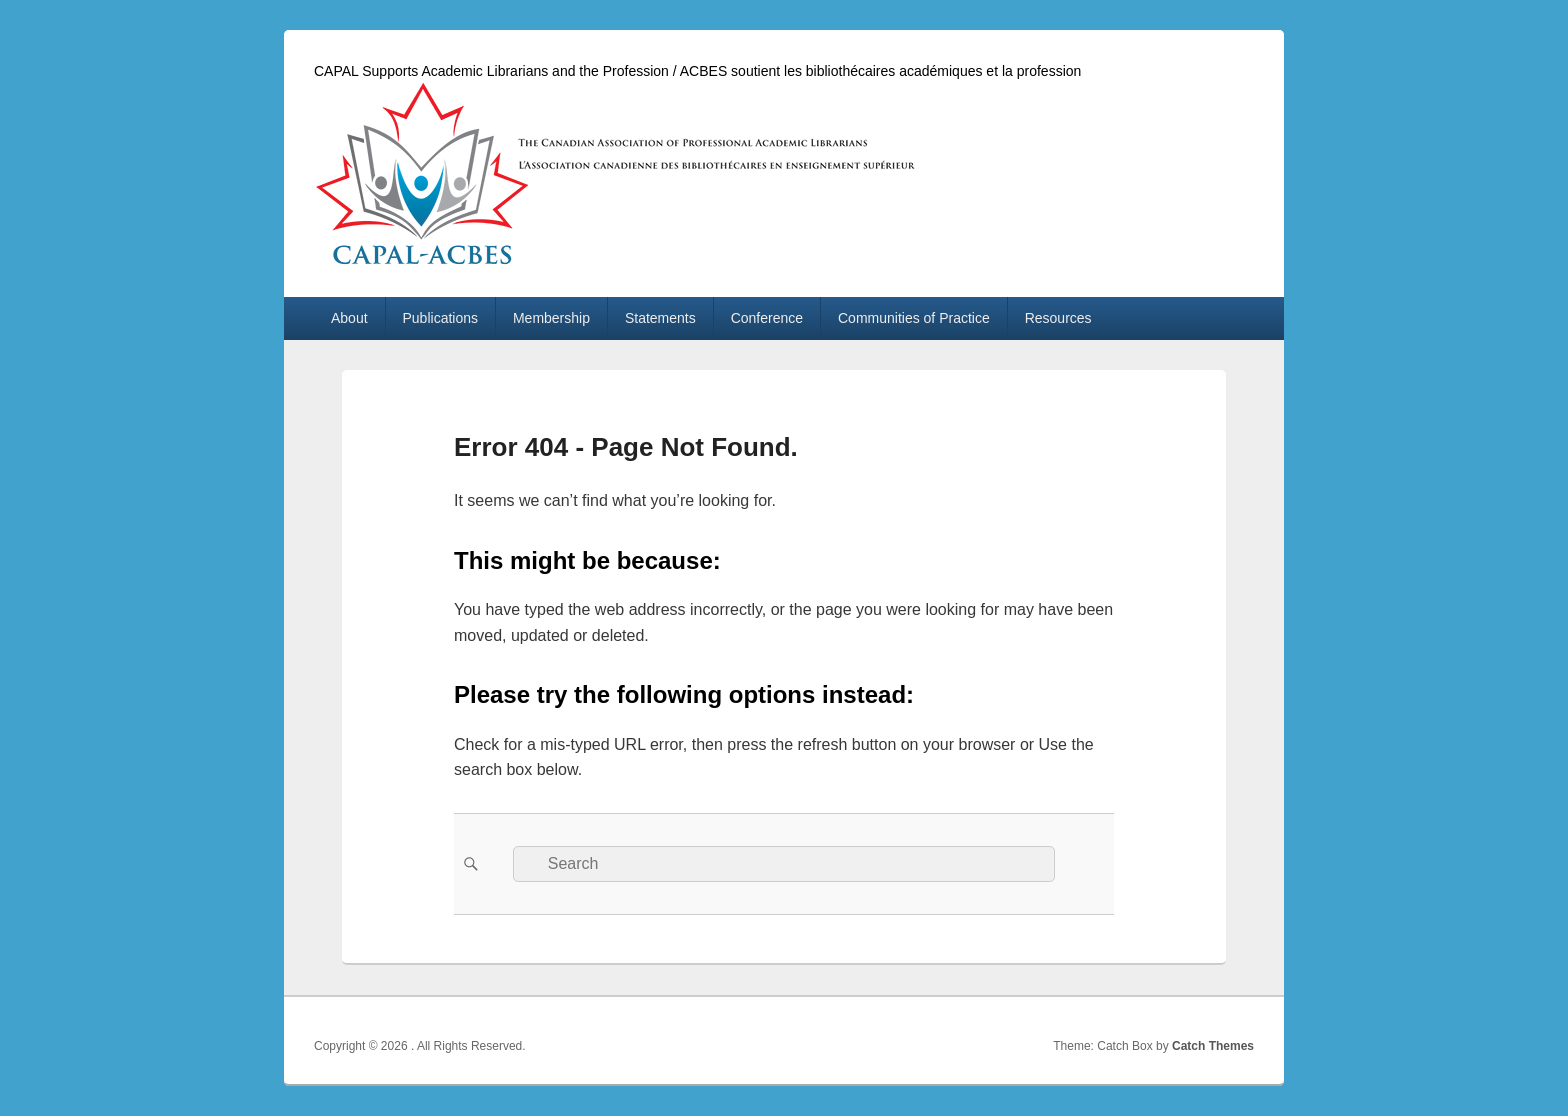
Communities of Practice (914, 318)
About (349, 318)
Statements (660, 318)
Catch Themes (1213, 1046)
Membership (551, 318)
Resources (1058, 318)
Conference (767, 318)
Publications (441, 318)
